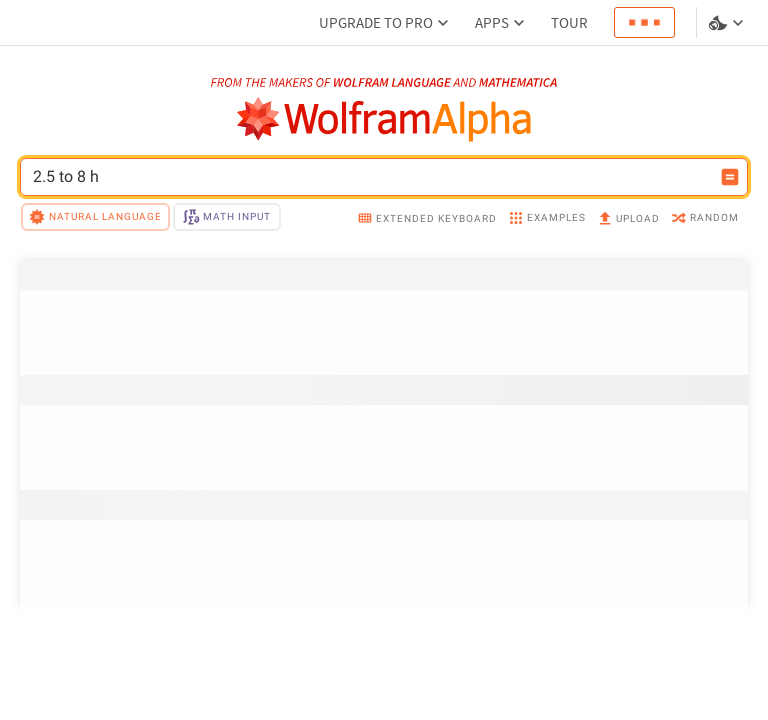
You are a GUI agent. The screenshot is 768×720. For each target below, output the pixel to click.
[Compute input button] (730, 177)
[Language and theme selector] (728, 23)
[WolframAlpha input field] (371, 177)
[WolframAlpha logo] (384, 119)
